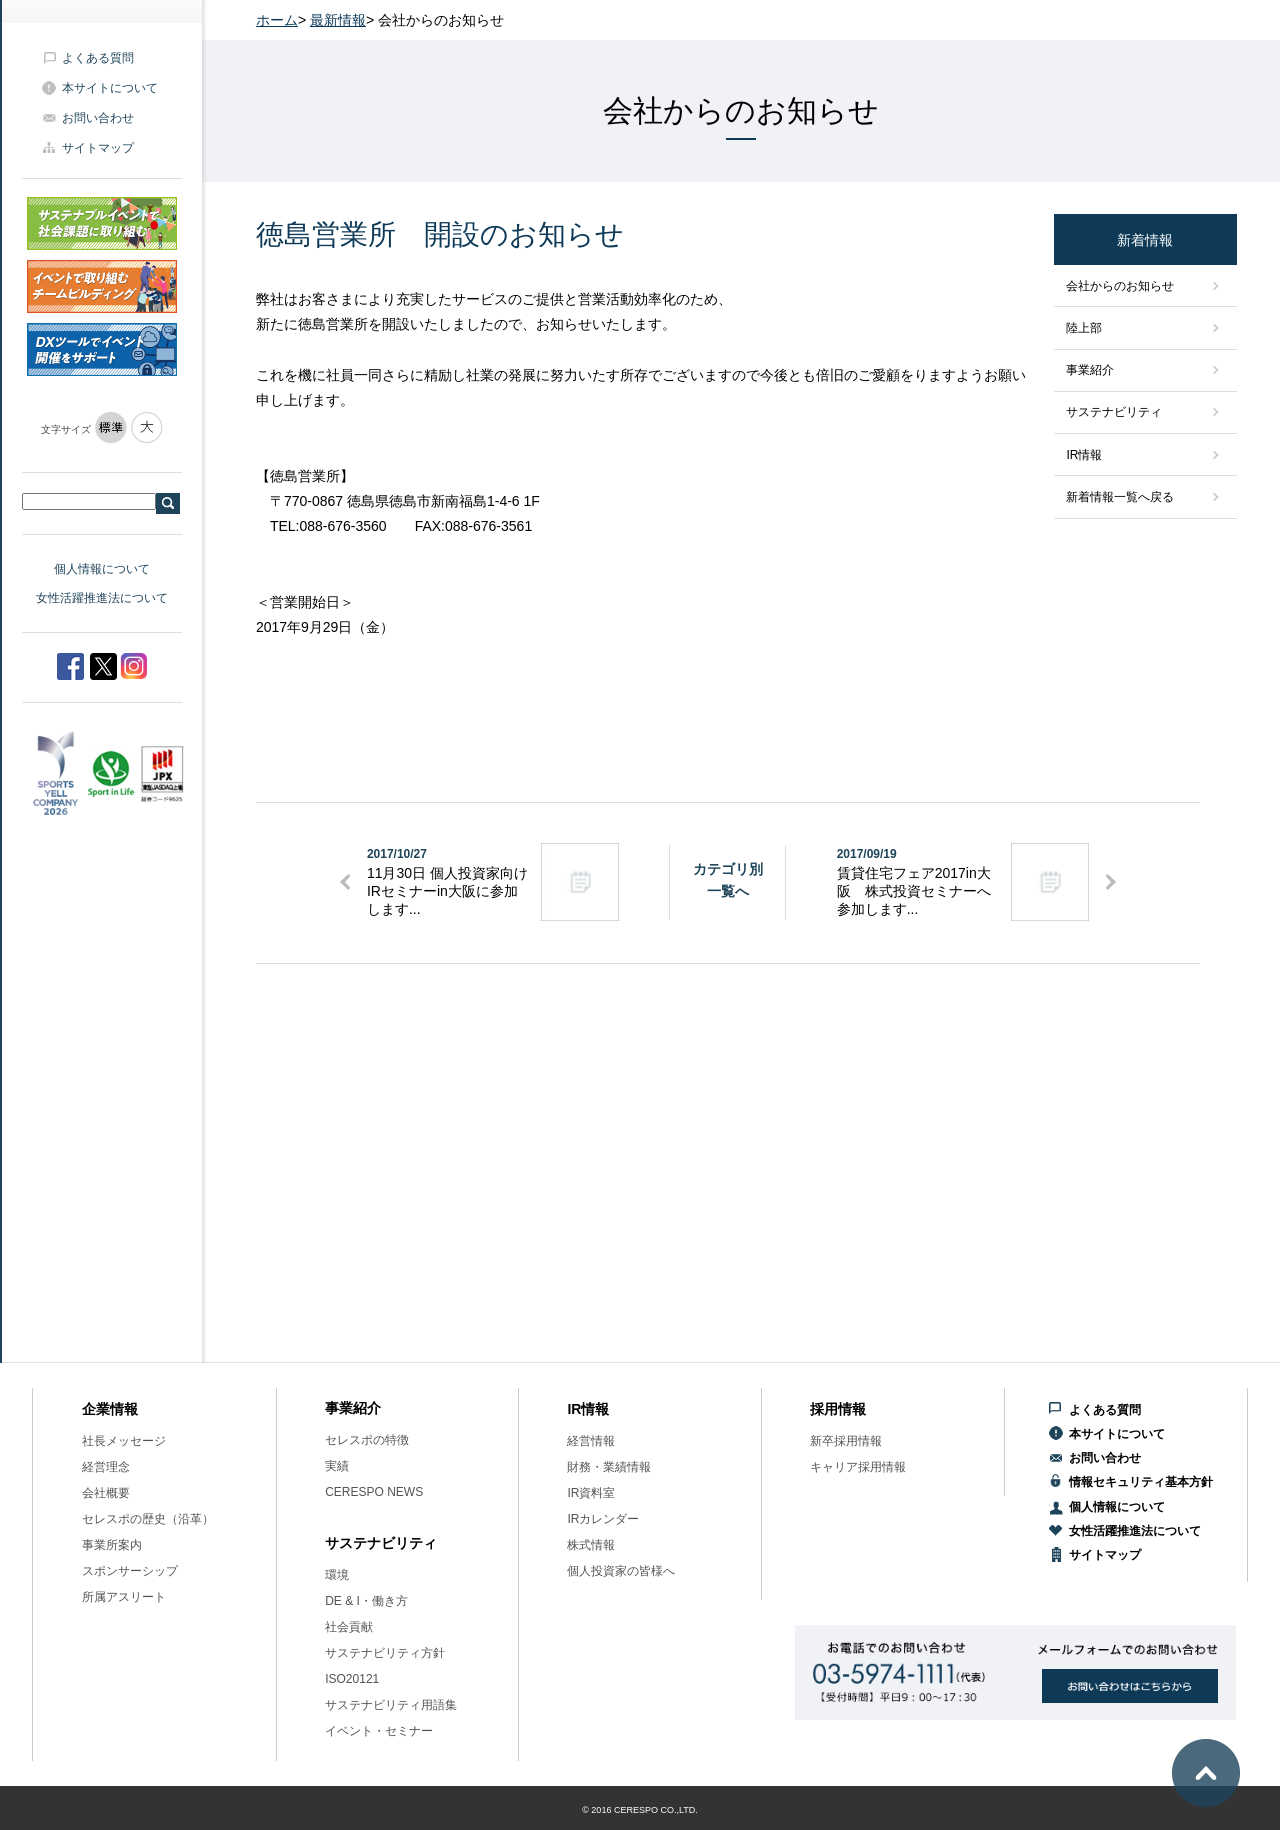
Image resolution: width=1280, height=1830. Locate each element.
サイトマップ (98, 148)
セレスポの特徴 (367, 1440)
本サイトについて (110, 88)
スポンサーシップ (130, 1571)
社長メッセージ (124, 1441)
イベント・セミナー (379, 1731)
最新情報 (338, 20)
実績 (337, 1466)
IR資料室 (591, 1493)
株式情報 (591, 1545)
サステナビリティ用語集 (391, 1705)
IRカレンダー (603, 1519)
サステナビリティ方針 (385, 1653)
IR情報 (1084, 455)
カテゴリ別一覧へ (728, 880)
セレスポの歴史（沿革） (148, 1519)
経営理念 (106, 1467)
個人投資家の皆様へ (621, 1571)
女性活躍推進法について (102, 598)
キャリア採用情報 (858, 1467)
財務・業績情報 (609, 1467)
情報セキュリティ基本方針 (1141, 1482)
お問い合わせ (98, 118)
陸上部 (1084, 328)
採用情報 (838, 1409)
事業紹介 (1090, 370)
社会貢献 (349, 1627)
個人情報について (102, 569)
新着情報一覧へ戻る (1120, 497)
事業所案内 (112, 1545)
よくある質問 (98, 58)
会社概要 (106, 1493)
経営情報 (591, 1441)
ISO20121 (352, 1679)
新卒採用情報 (846, 1441)
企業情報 (110, 1409)
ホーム (277, 20)
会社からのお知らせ (1120, 286)
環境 (337, 1575)
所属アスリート (124, 1597)
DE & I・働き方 (366, 1601)
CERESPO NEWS (374, 1492)
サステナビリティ (1114, 412)
